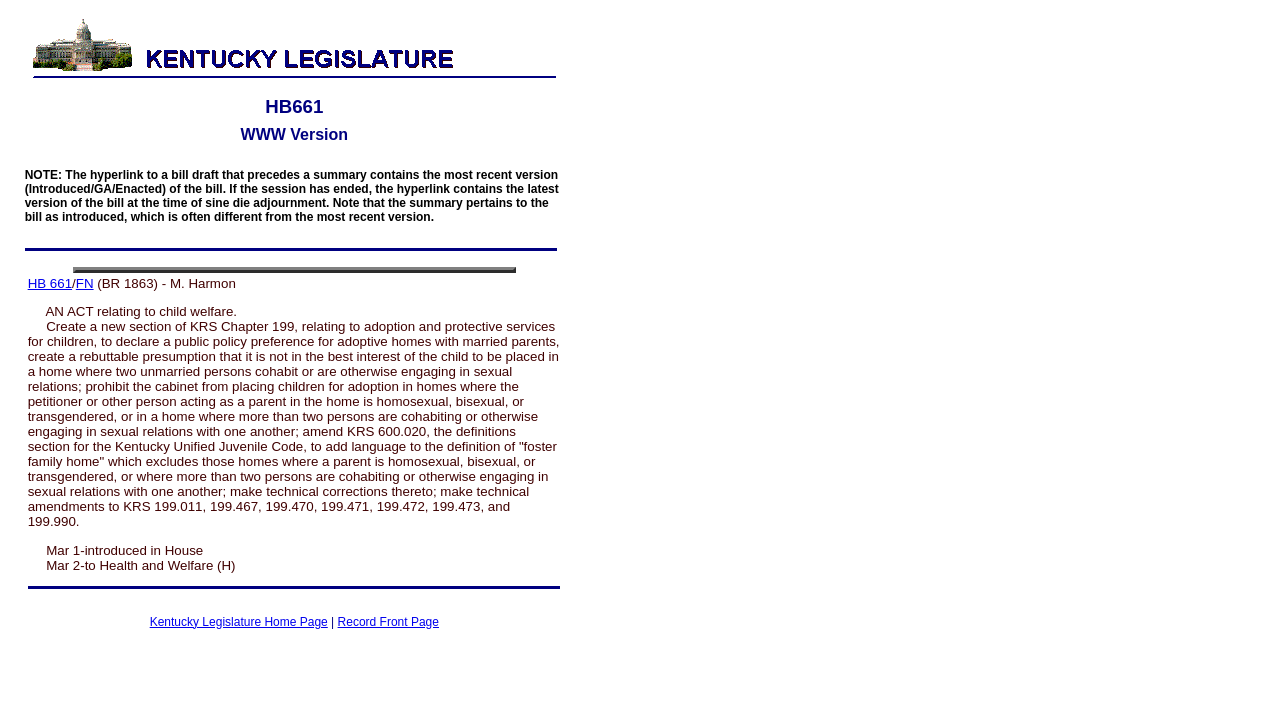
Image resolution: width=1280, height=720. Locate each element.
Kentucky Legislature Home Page (239, 622)
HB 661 (50, 283)
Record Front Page (388, 622)
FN (85, 283)
